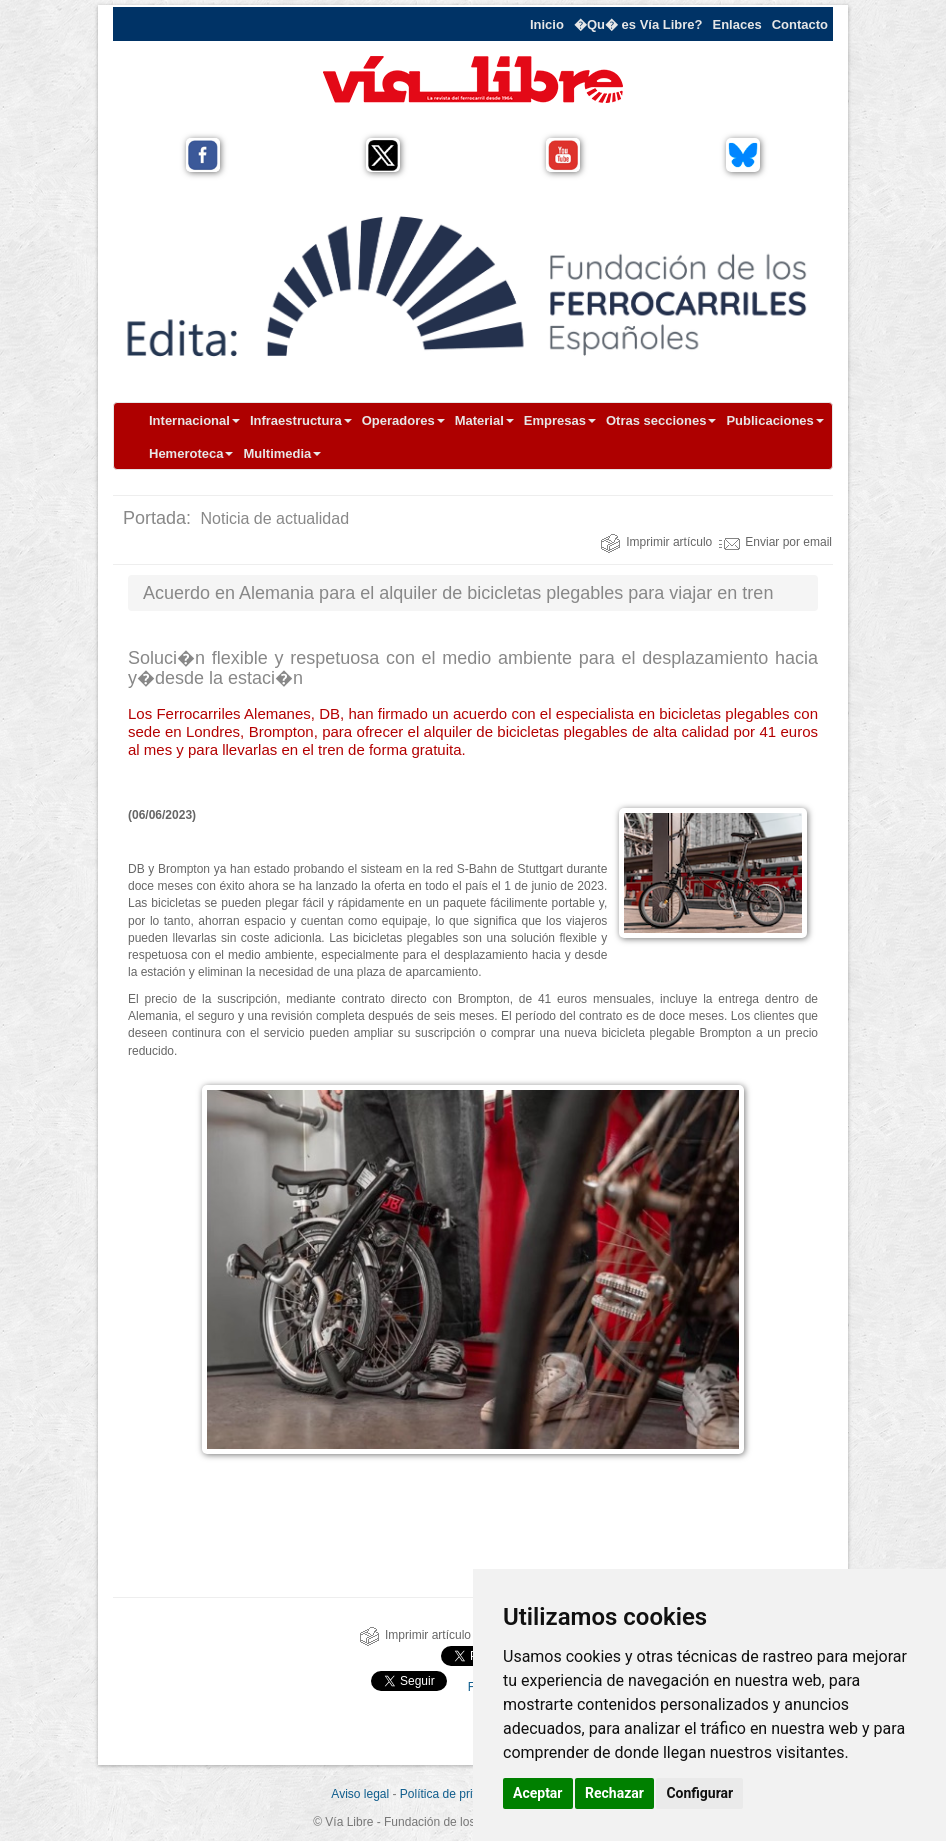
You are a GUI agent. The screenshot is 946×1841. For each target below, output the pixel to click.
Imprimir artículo (656, 542)
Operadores (403, 420)
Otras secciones (661, 420)
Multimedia (282, 453)
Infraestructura (301, 420)
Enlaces (737, 24)
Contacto (800, 24)
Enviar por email (775, 542)
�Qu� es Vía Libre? (638, 24)
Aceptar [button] (538, 1793)
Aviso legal (360, 1794)
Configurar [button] (699, 1793)
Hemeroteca (191, 453)
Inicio (547, 24)
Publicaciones (774, 420)
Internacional (194, 420)
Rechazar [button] (614, 1793)
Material (484, 420)
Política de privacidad (457, 1794)
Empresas (560, 420)
